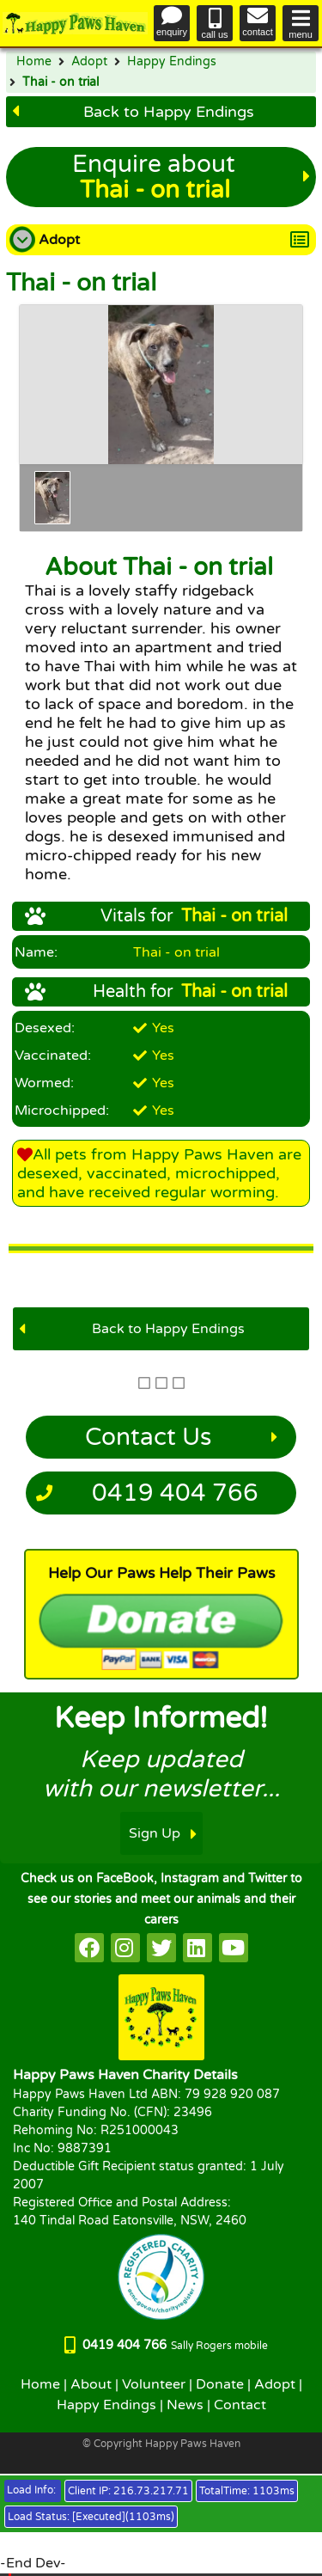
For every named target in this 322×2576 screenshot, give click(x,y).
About (91, 2384)
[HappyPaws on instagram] (125, 1947)
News (185, 2405)
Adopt (89, 62)
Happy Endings (171, 62)
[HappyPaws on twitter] (161, 1947)
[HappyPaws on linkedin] (197, 1947)
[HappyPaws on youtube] (233, 1947)
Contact (240, 2405)
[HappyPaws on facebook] (89, 1947)
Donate (220, 2384)
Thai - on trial (60, 82)
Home (34, 62)
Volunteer (153, 2384)
